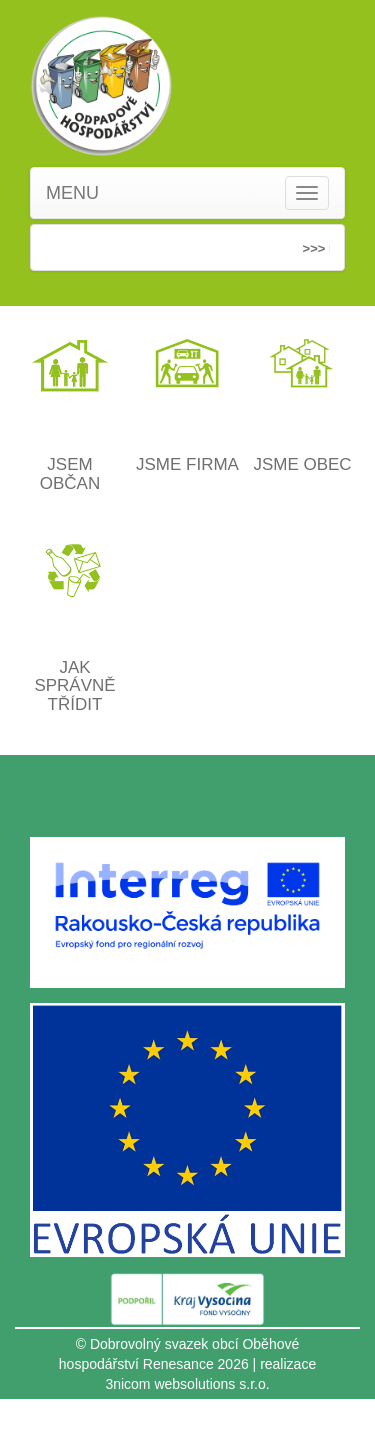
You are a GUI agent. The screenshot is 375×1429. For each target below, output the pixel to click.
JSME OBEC (302, 464)
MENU (72, 193)
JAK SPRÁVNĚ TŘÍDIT (74, 686)
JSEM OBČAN (70, 474)
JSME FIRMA (187, 464)
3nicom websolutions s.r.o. (187, 1384)
